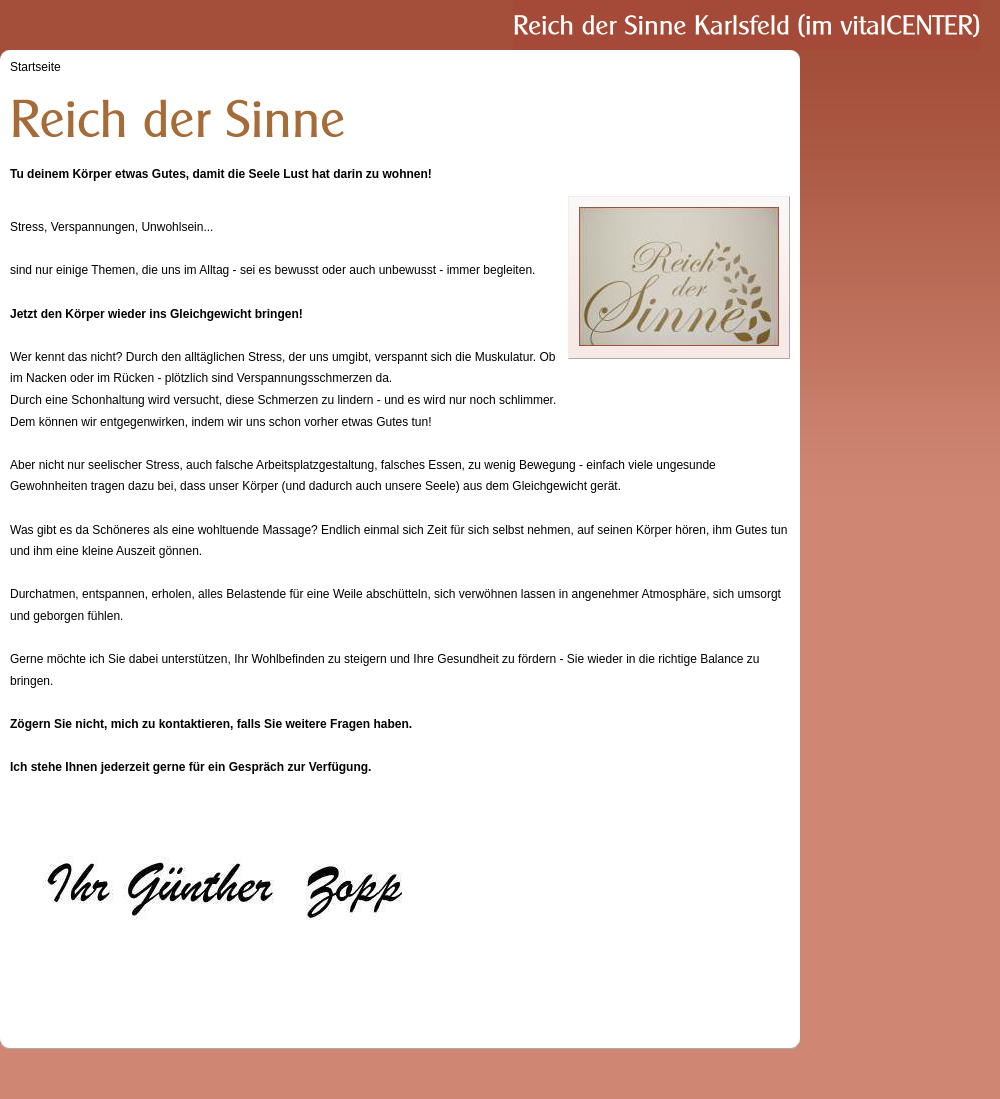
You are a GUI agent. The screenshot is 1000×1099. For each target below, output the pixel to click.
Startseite (35, 67)
